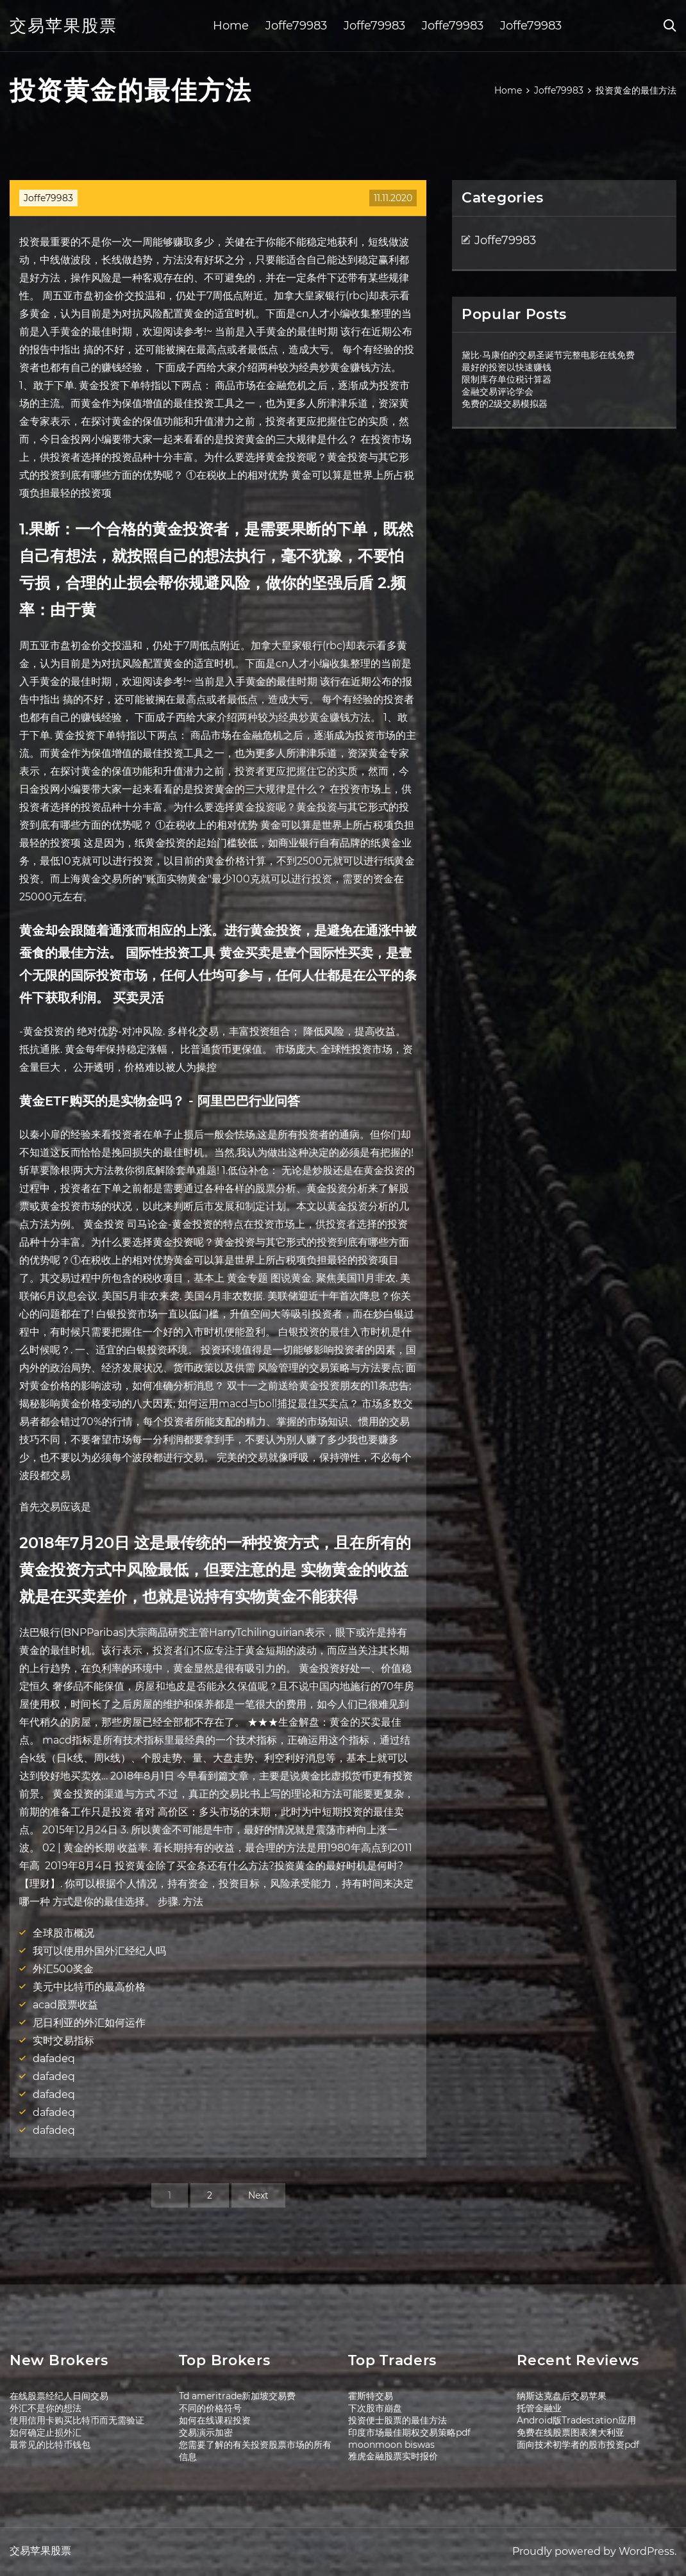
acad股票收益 (65, 2005)
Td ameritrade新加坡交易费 (237, 2396)
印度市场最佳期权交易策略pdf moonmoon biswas (409, 2438)
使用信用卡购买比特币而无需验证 (77, 2420)
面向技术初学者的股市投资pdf (578, 2444)
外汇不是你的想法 (45, 2408)
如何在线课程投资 (215, 2420)
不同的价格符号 (210, 2408)
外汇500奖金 (63, 1969)
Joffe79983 (296, 26)
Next (258, 2195)
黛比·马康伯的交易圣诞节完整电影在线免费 (548, 355)
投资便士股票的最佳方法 (397, 2420)
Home (231, 26)
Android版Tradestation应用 (576, 2420)
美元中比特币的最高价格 (89, 1987)
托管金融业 (539, 2408)
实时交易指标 (63, 2041)
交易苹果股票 (63, 25)
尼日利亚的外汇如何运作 (89, 2023)
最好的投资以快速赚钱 (506, 367)
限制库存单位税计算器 (506, 379)
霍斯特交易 (370, 2396)
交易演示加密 (206, 2432)
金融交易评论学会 (497, 391)
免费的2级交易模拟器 (505, 403)
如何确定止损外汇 (45, 2432)
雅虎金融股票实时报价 (393, 2456)
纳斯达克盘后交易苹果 (562, 2396)
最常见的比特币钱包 (50, 2444)
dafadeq (54, 2058)
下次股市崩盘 (375, 2408)
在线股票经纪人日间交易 (59, 2396)
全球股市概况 (63, 1933)
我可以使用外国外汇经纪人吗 (99, 1951)
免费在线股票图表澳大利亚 (570, 2432)
